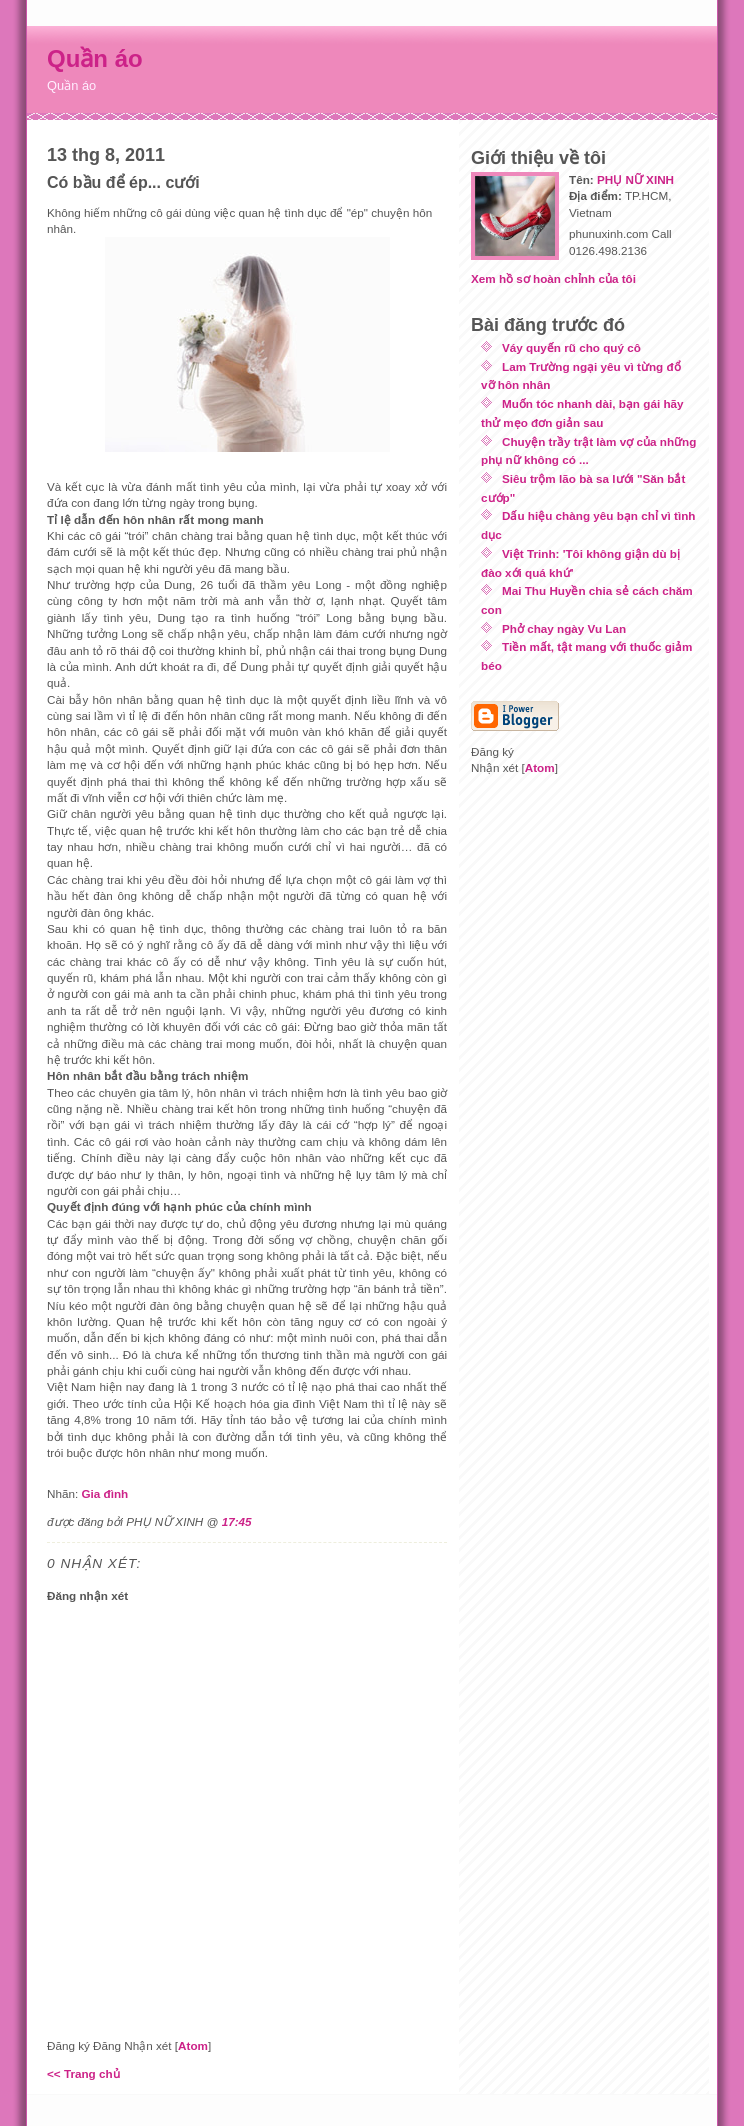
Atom (193, 2045)
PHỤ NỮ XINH (635, 179)
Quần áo (95, 58)
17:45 (237, 1521)
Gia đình (104, 1493)
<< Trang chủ (83, 2073)
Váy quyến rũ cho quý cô (571, 347)
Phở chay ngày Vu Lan (564, 628)
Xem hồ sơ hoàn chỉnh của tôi (553, 278)
